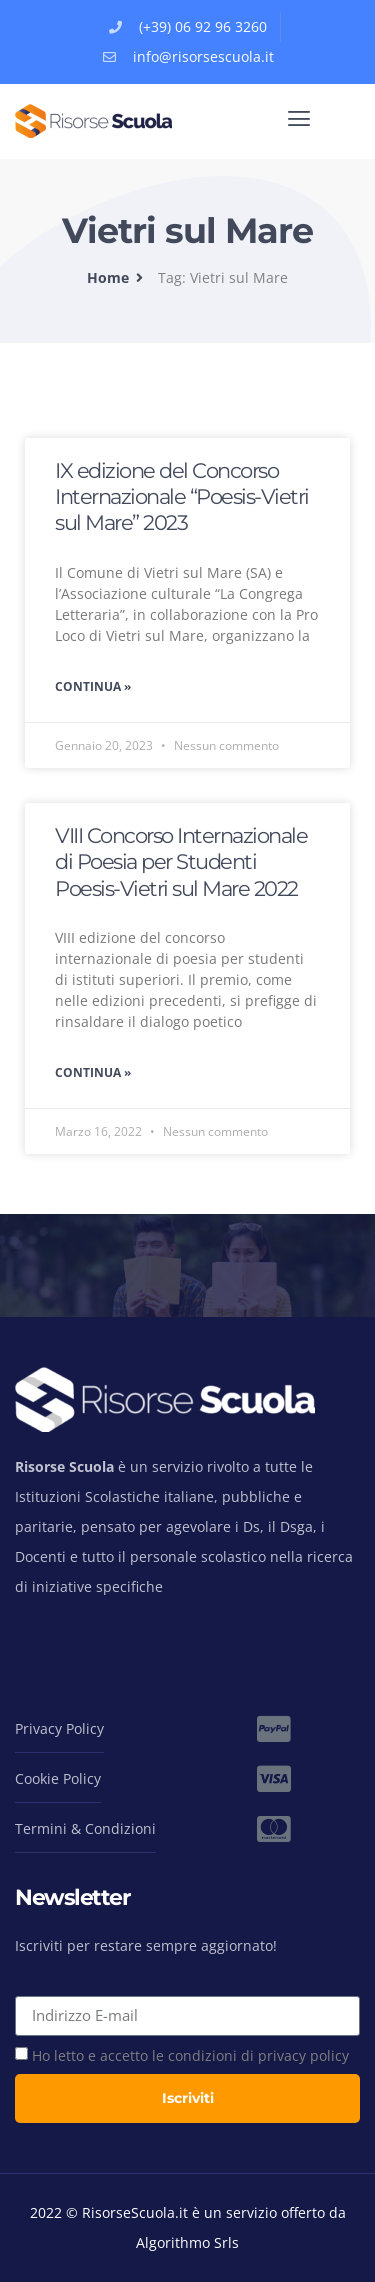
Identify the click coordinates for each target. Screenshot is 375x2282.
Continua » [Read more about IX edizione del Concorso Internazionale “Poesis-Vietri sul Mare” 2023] (93, 686)
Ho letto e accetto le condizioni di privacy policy (190, 2055)
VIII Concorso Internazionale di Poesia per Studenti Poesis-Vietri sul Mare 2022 (181, 862)
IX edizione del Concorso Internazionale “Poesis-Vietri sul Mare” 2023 (182, 497)
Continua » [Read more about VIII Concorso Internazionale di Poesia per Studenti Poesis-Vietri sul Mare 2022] (93, 1072)
